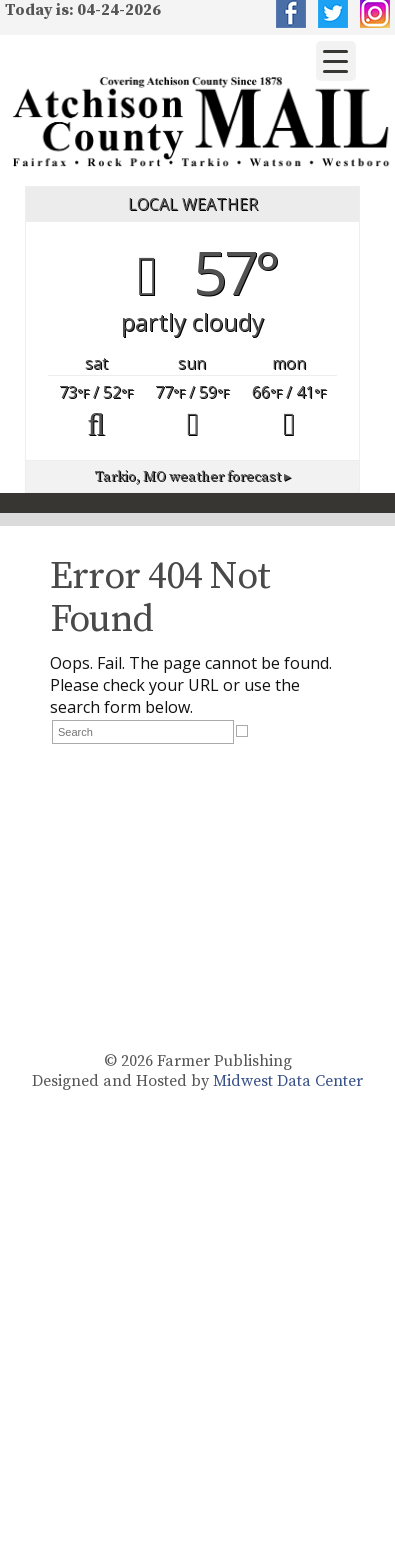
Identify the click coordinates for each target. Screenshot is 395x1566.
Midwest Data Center (288, 1081)
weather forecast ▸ (193, 477)
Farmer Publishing (224, 1061)
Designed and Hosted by (122, 1081)
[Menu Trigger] (336, 61)
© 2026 (128, 1061)
